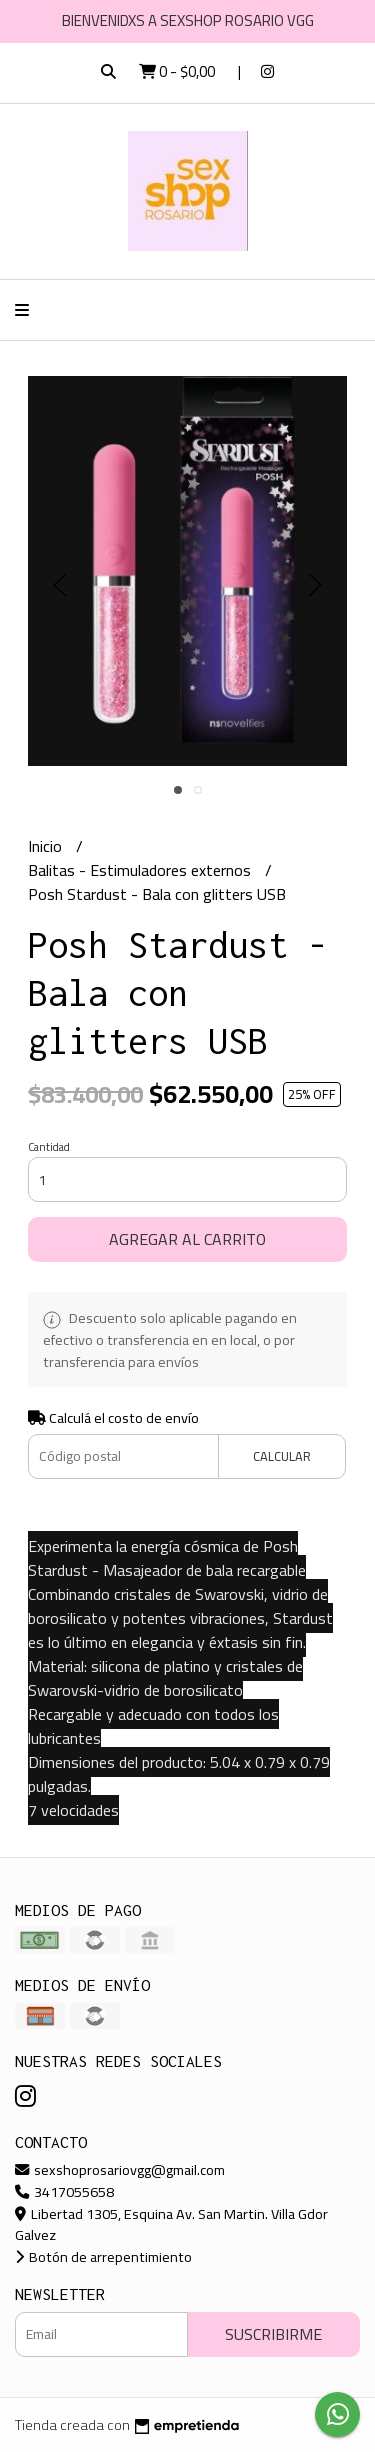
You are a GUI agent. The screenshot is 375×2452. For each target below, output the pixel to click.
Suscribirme (273, 2334)
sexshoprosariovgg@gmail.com (120, 2169)
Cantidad (49, 1147)
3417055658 (64, 2191)
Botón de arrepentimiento (103, 2256)
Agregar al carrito (187, 1239)
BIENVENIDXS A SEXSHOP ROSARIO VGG (188, 20)
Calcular (282, 1456)
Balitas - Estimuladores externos (141, 870)
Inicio (47, 846)
